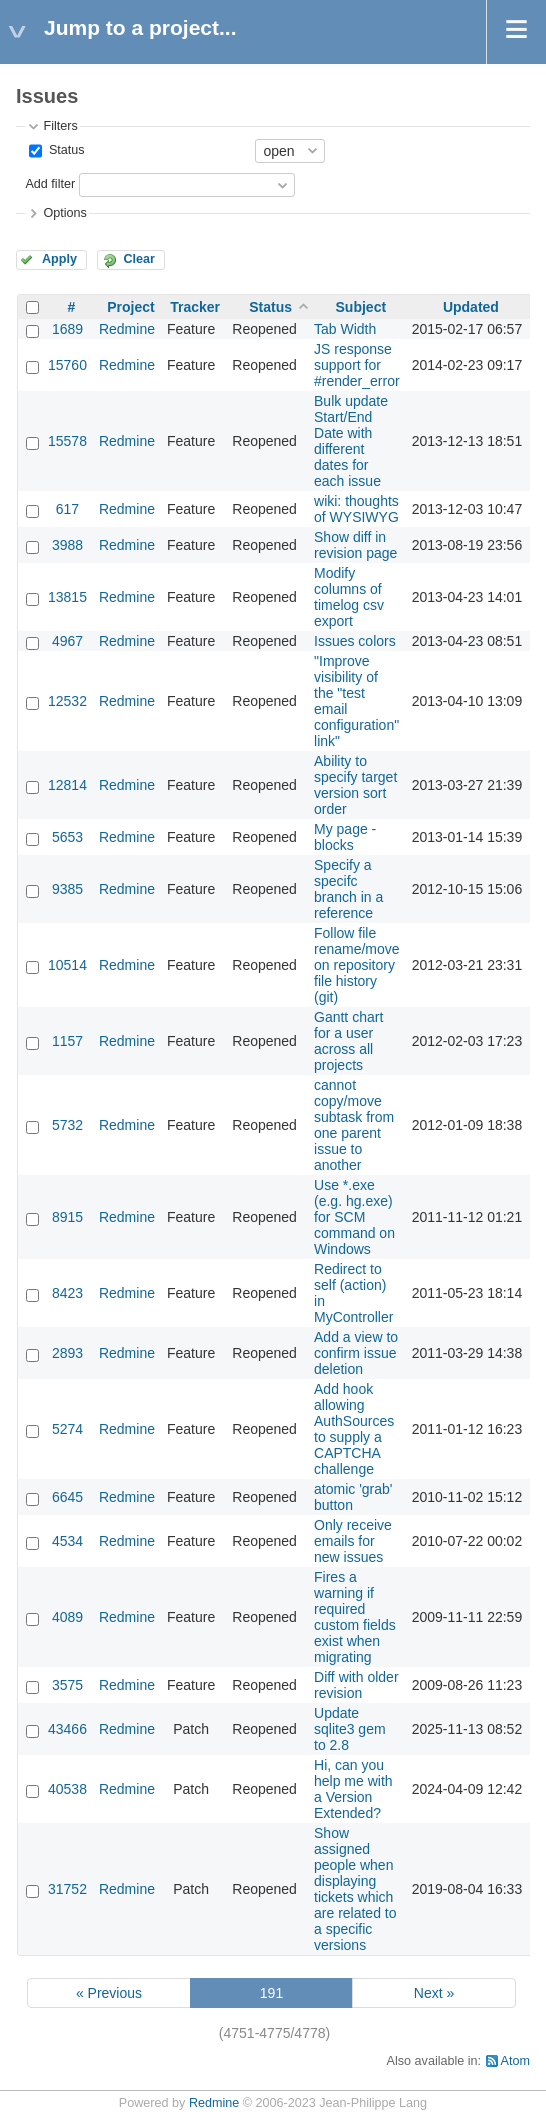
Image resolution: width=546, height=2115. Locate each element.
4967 (67, 641)
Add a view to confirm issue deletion (356, 1353)
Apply (59, 259)
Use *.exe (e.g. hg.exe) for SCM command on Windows (354, 1217)
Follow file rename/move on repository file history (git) (357, 965)
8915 (67, 1217)
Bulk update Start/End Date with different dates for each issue (351, 441)
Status (64, 150)
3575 (67, 1685)
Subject (361, 307)
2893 (67, 1353)
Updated (471, 307)
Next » (434, 1993)
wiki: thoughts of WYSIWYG (356, 509)
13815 (67, 597)
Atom (515, 2061)
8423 (67, 1293)
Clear (139, 259)
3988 (67, 545)
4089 (67, 1617)
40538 (67, 1789)
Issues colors (355, 641)
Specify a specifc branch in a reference (348, 889)
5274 (67, 1429)
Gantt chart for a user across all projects (348, 1041)
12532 (67, 701)
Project (130, 307)
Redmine (127, 329)
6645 (67, 1497)
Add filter (50, 184)
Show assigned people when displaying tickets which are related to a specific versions (355, 1889)
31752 (67, 1889)
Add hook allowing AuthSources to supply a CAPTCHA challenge (354, 1429)
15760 (67, 365)
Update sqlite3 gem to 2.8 (350, 1729)
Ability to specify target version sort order (355, 785)
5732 (67, 1125)
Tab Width (345, 329)
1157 (67, 1041)
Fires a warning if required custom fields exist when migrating (355, 1617)
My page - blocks (345, 837)
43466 (67, 1729)
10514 (67, 965)
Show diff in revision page (355, 545)
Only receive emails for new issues (353, 1541)
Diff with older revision (356, 1685)
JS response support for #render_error (357, 365)
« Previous (109, 1993)
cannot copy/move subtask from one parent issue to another (354, 1125)
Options (64, 213)
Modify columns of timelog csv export (349, 597)
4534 (67, 1541)
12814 (67, 785)
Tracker (195, 307)
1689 (67, 329)
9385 (67, 889)
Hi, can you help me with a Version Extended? (353, 1789)
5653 (67, 837)
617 (67, 509)
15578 (67, 441)
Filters (60, 126)
